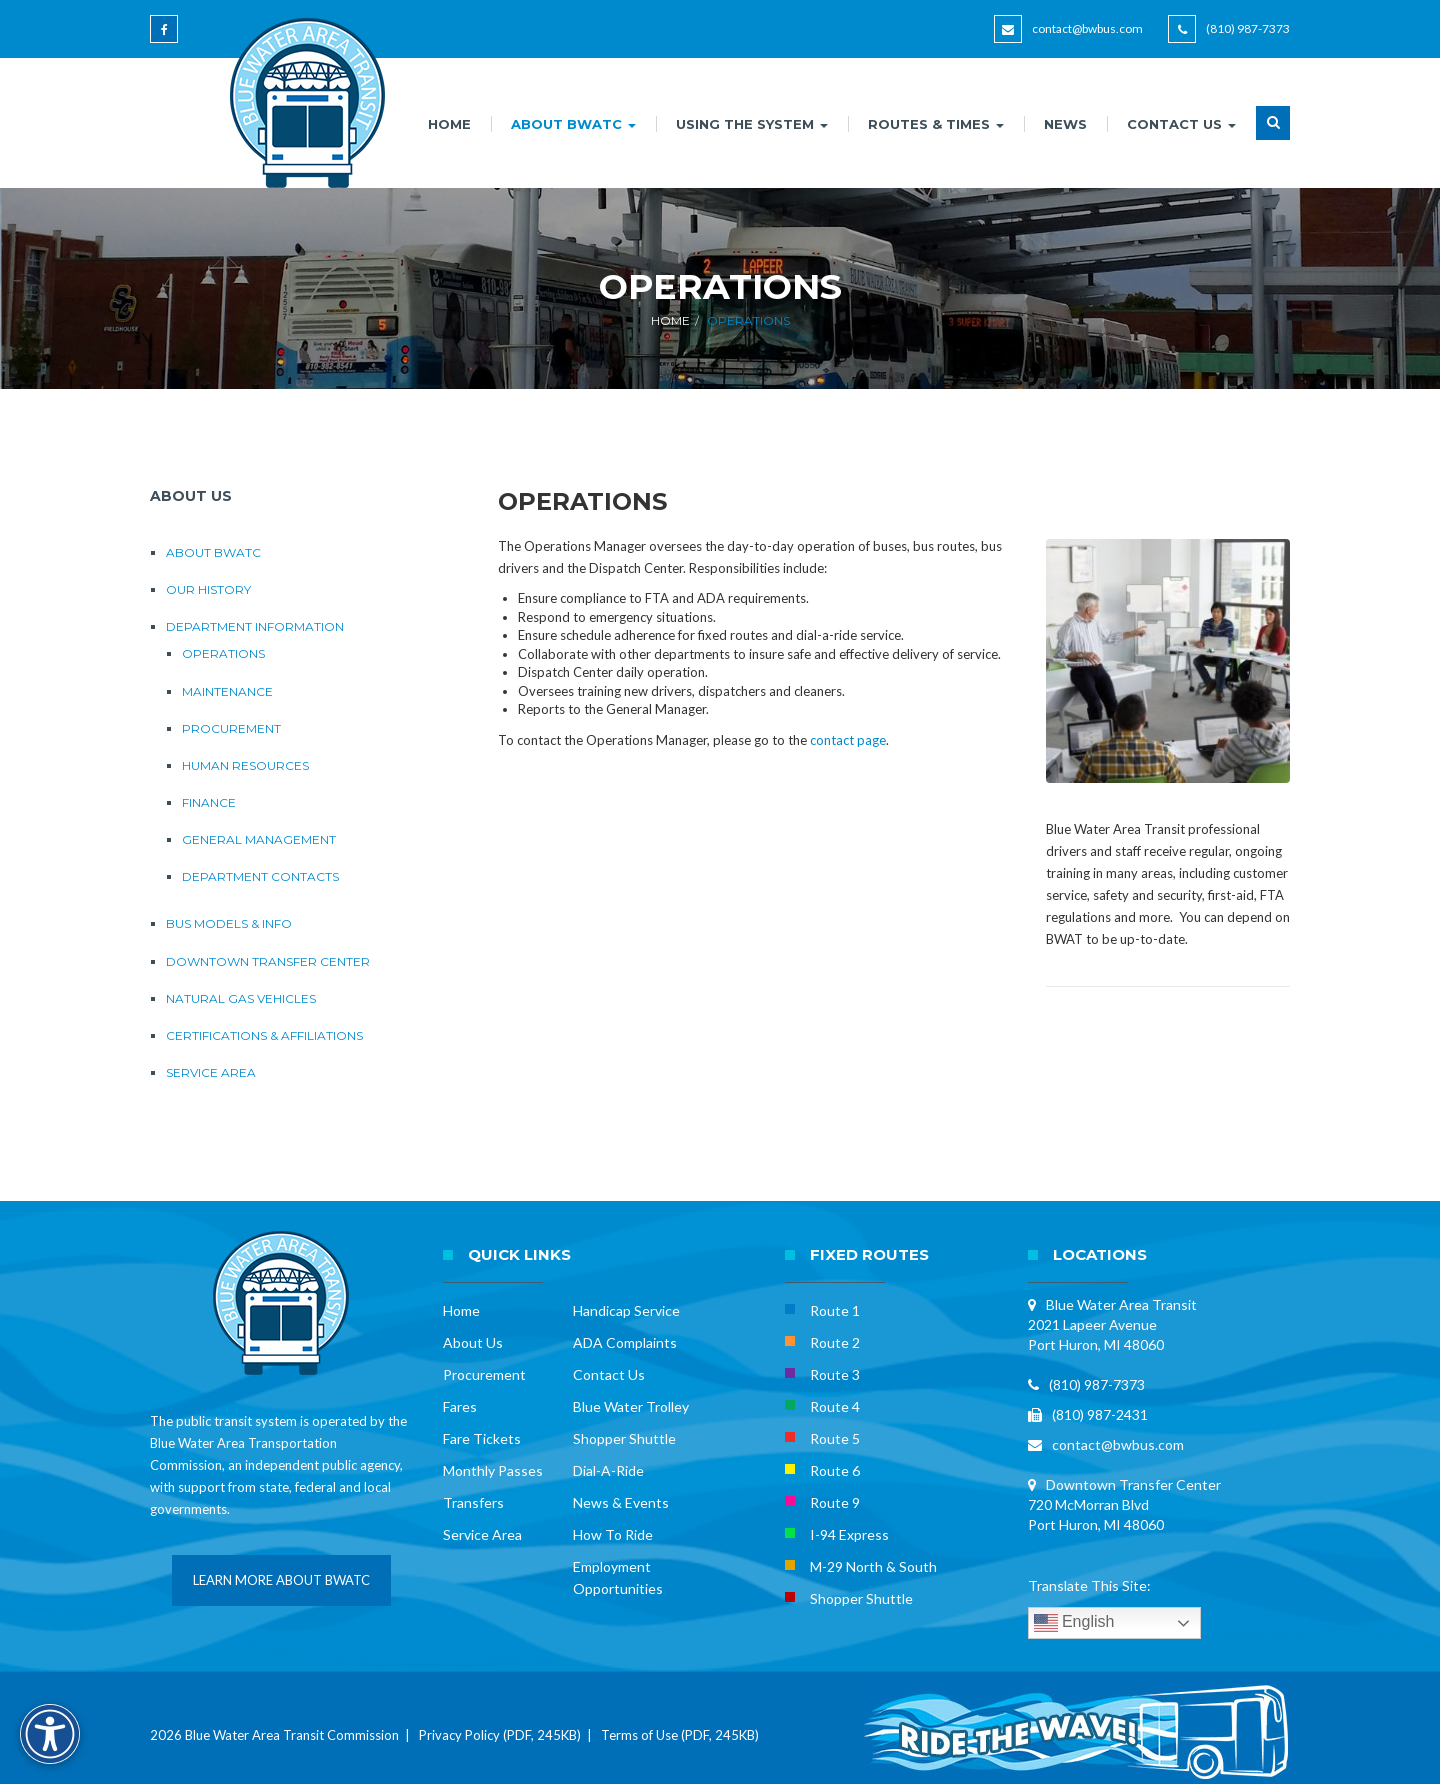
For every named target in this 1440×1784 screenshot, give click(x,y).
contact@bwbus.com (1087, 28)
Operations (223, 653)
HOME (449, 124)
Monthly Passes (493, 1470)
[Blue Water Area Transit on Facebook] (167, 38)
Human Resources (245, 765)
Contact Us (609, 1374)
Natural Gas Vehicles (241, 998)
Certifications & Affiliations (264, 1035)
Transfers (473, 1502)
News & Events (621, 1502)
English (1074, 1623)
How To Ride (613, 1534)
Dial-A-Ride (608, 1470)
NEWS (1065, 124)
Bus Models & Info (229, 923)
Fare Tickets (482, 1438)
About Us (473, 1342)
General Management (259, 839)
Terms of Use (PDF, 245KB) (680, 1735)
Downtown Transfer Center (268, 961)
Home (670, 320)
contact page (848, 740)
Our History (208, 589)
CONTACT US (1181, 124)
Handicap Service (626, 1310)
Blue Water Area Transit (1121, 1304)
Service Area (211, 1072)
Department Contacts (260, 876)
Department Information (255, 626)
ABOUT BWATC (573, 124)
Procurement (231, 728)
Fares (460, 1406)
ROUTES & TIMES (936, 124)
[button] (1273, 135)
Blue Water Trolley (631, 1406)
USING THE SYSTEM (752, 124)
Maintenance (227, 691)
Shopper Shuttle (624, 1438)
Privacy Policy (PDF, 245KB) (500, 1735)
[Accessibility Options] (50, 1734)
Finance (209, 802)
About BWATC (213, 552)
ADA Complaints (625, 1342)
